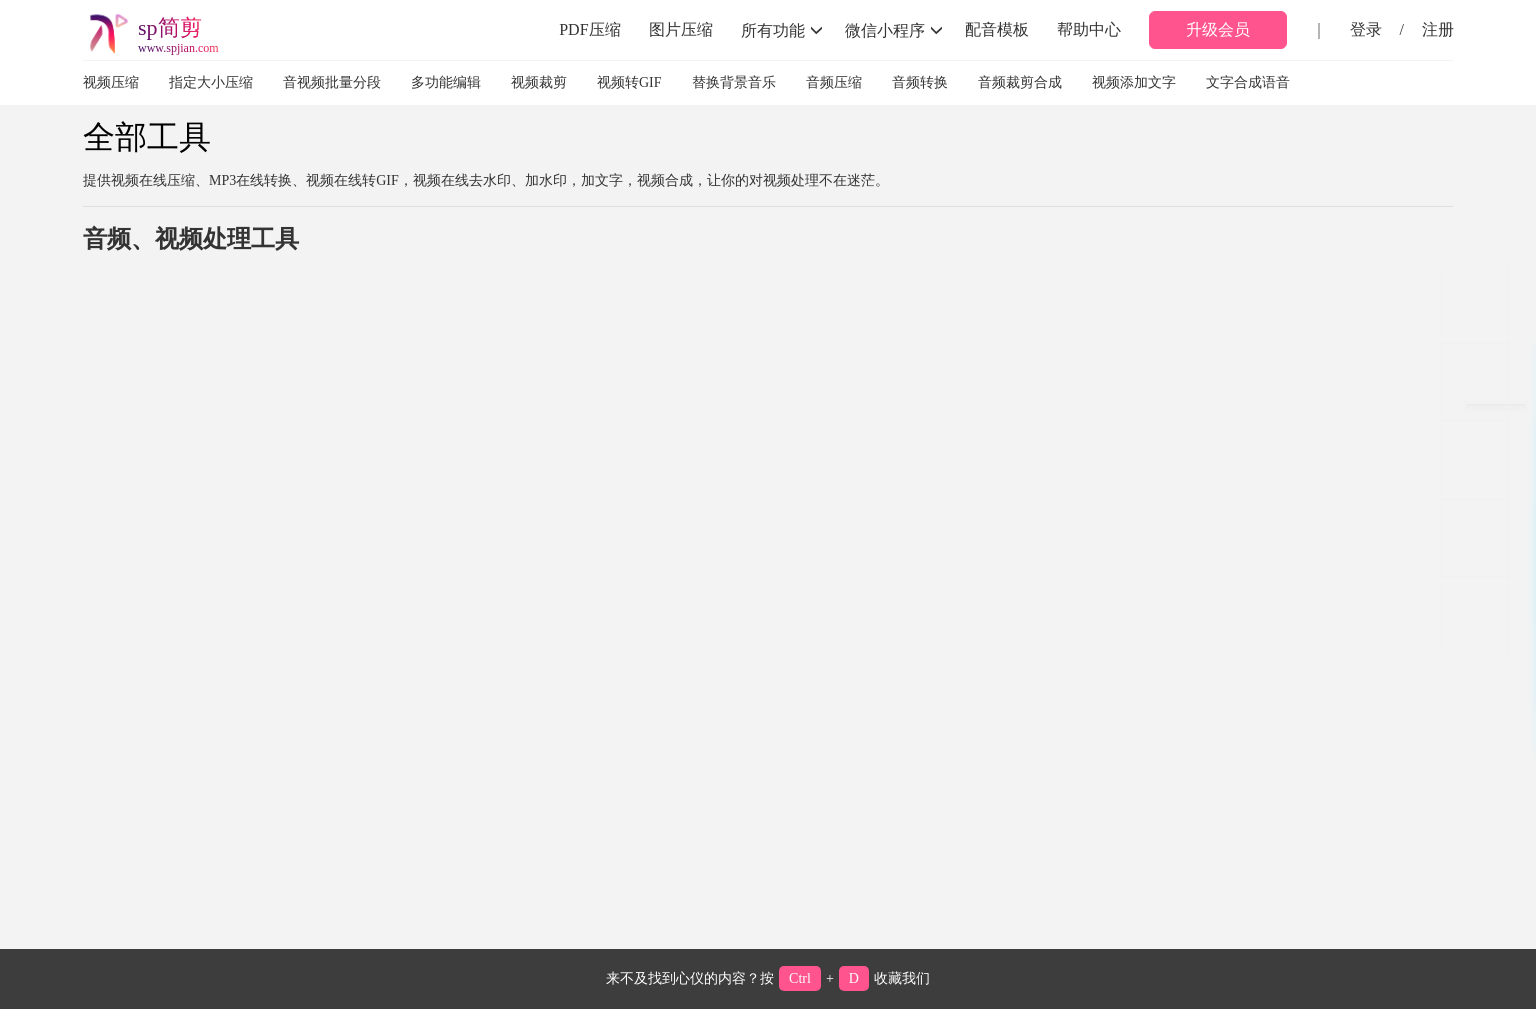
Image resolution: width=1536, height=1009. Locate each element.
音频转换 (920, 82)
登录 (1366, 29)
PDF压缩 (589, 29)
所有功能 (782, 30)
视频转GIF (629, 82)
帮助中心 (1089, 29)
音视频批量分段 (332, 82)
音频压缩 (834, 82)
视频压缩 (111, 82)
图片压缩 (681, 29)
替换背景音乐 (734, 82)
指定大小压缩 (211, 82)
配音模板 (997, 29)
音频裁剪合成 (1020, 82)
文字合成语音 (1248, 82)
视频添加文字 (1134, 82)
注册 (1438, 29)
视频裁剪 (539, 82)
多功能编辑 (446, 82)
